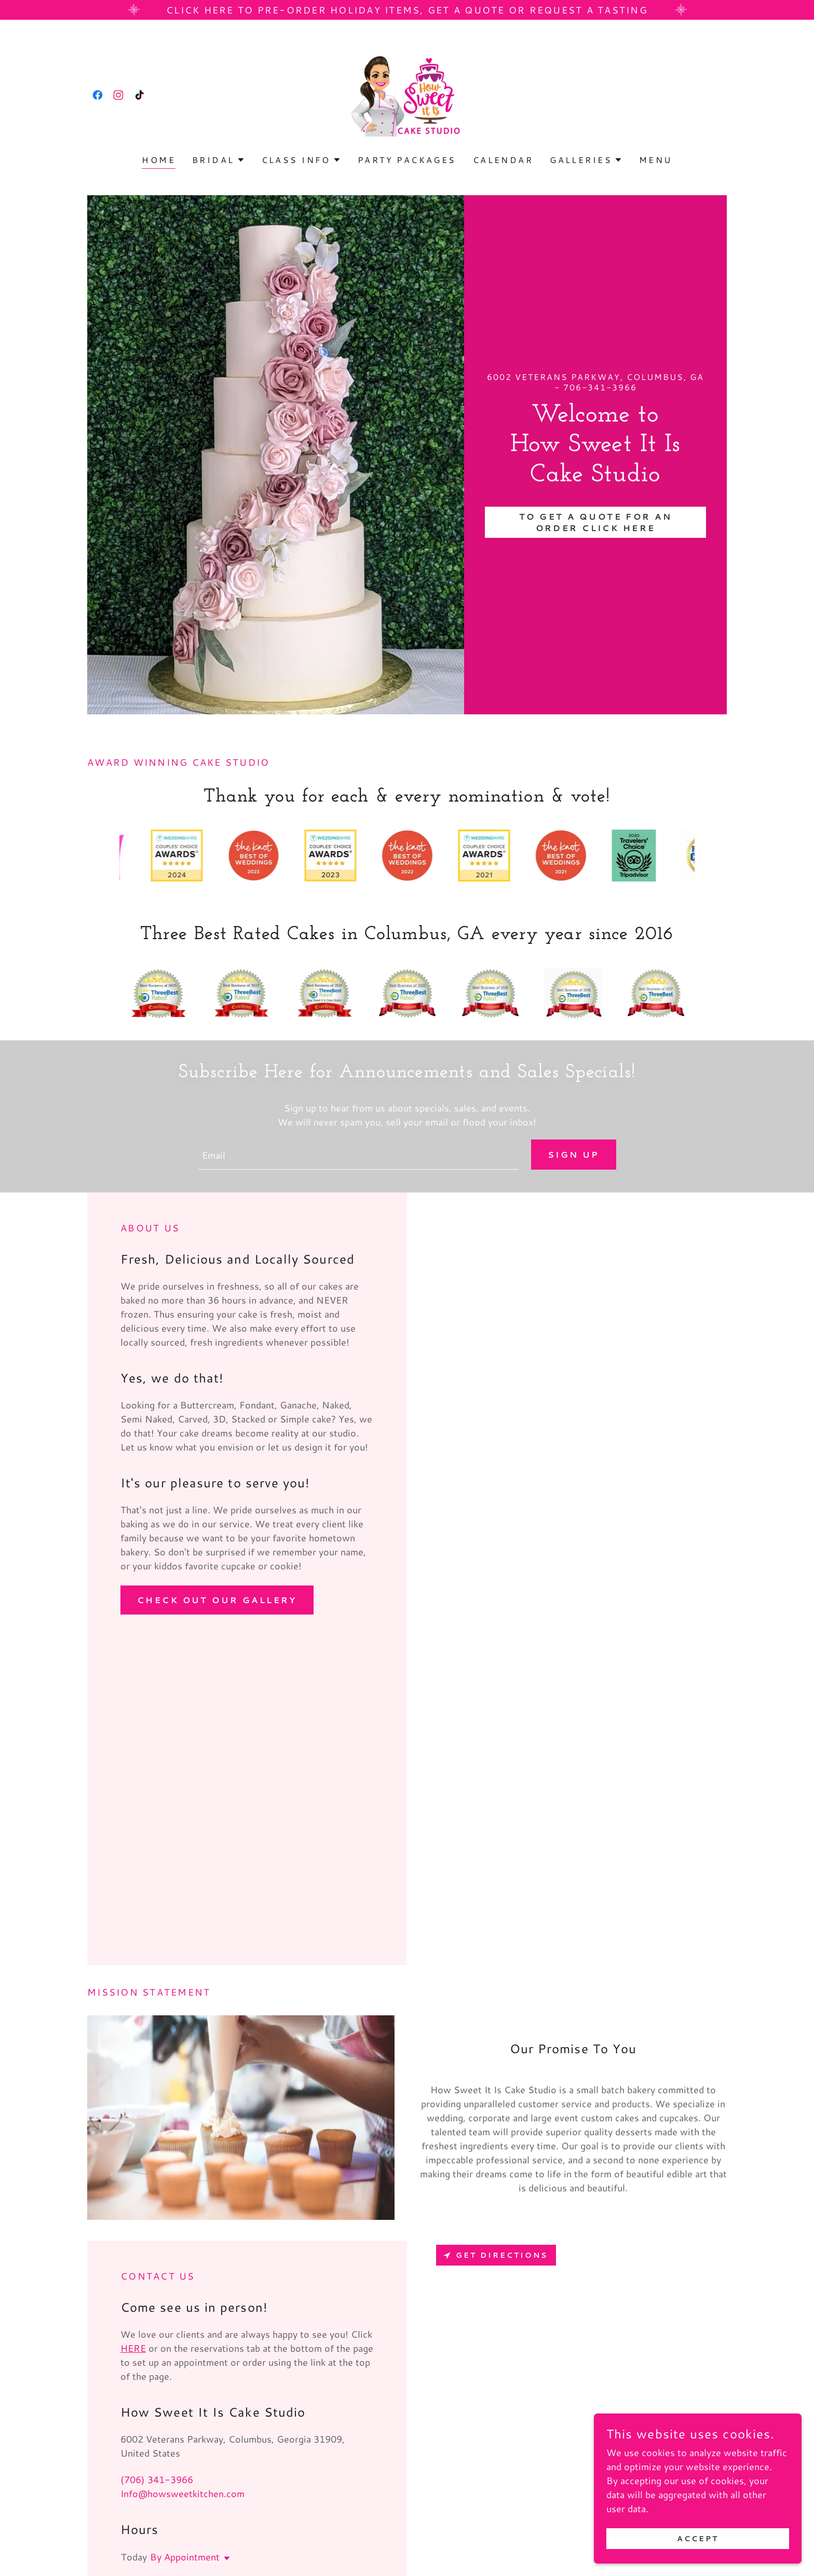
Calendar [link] (503, 160)
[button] (218, 160)
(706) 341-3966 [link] (156, 2479)
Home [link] (158, 160)
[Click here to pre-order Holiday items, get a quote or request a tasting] (407, 10)
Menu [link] (655, 160)
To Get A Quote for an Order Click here (595, 522)
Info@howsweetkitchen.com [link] (182, 2493)
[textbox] (358, 1155)
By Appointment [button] (185, 2557)
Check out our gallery (217, 1600)
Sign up (574, 1154)
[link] (97, 95)
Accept (697, 2538)
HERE (133, 2348)
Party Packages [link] (407, 160)
